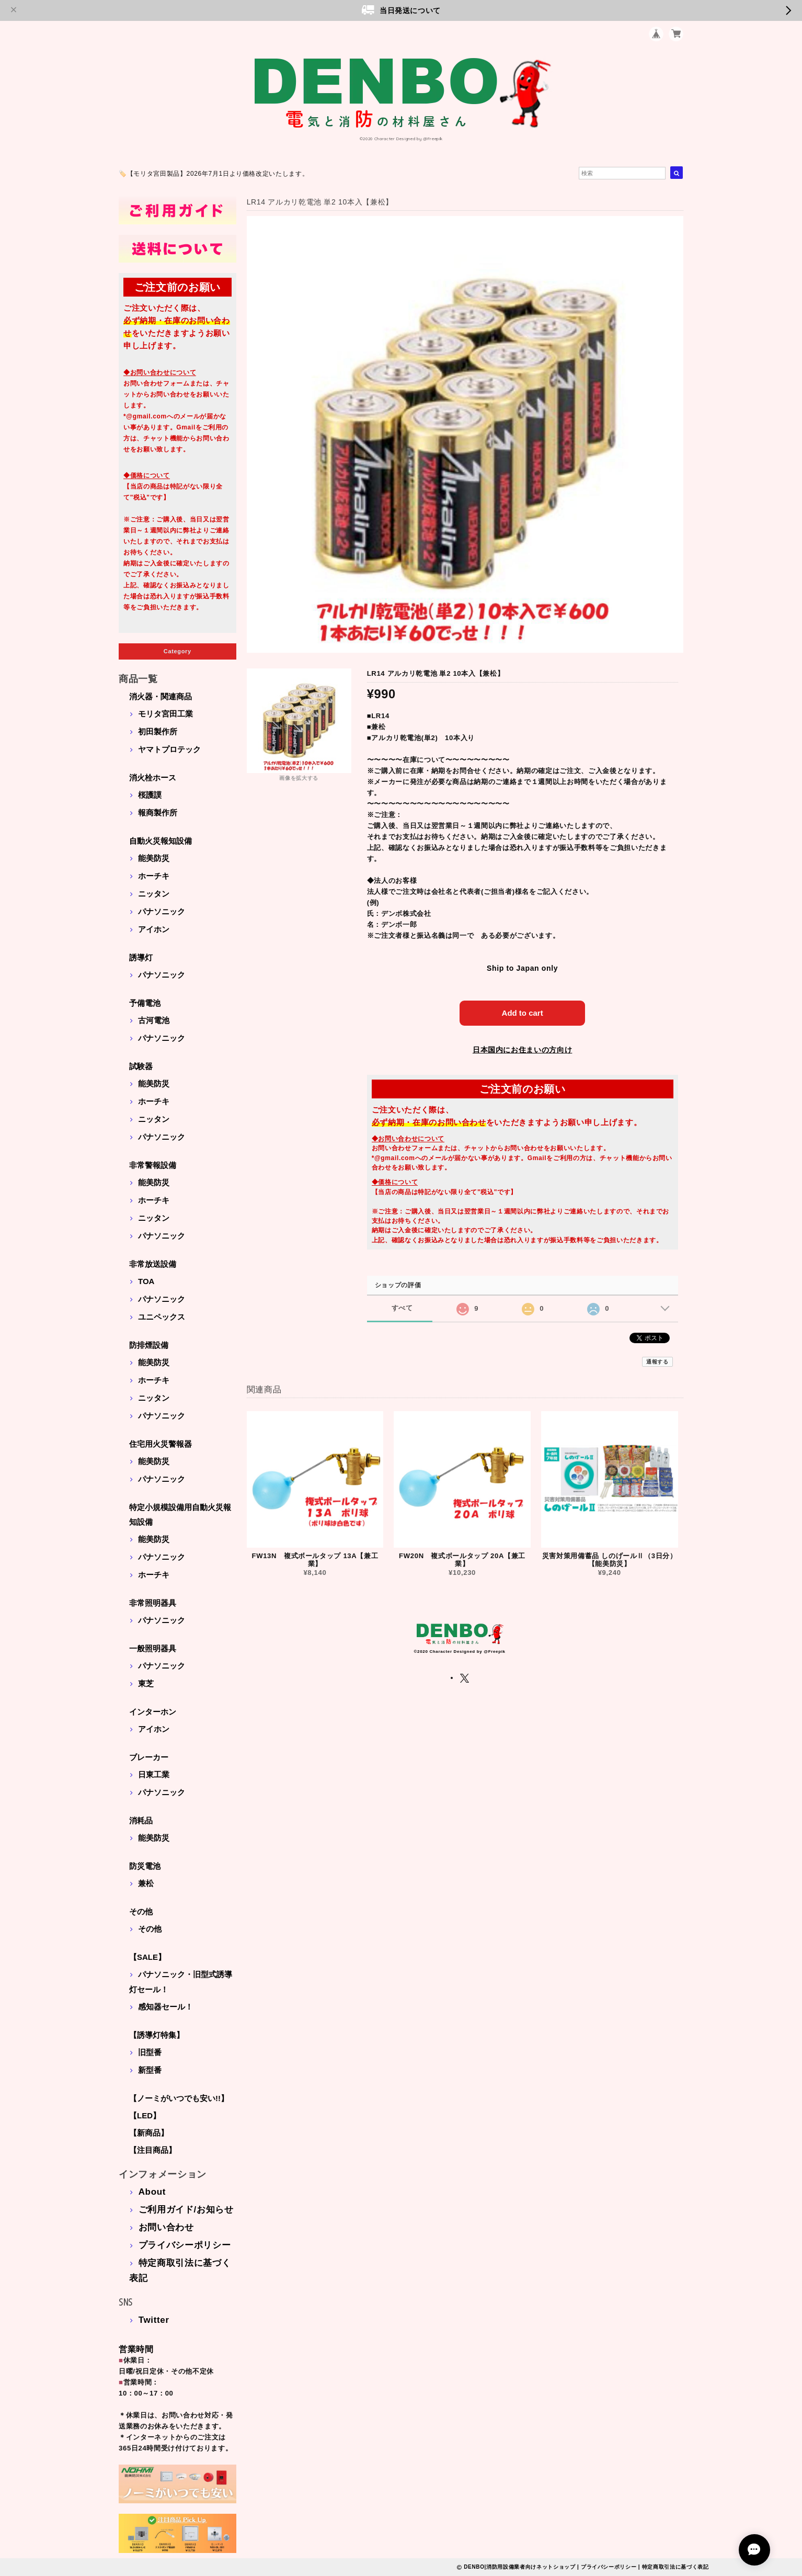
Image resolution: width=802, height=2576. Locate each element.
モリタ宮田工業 (165, 713)
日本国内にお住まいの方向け (522, 1050)
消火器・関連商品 (160, 696)
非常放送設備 (152, 1263)
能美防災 (153, 858)
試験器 (141, 1066)
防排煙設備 (148, 1345)
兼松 (146, 1883)
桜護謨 (150, 794)
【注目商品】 (152, 2150)
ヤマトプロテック (169, 749)
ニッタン (153, 893)
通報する (657, 1362)
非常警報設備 (152, 1165)
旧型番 (150, 2052)
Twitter (154, 2320)
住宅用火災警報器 (160, 1443)
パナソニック (161, 911)
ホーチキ (153, 875)
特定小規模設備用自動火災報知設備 (180, 1514)
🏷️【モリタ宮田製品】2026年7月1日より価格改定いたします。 (213, 173)
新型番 (150, 2070)
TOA (146, 1281)
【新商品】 (148, 2132)
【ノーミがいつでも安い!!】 (178, 2098)
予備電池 (145, 1002)
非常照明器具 (152, 1602)
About (152, 2192)
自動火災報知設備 (160, 840)
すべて (402, 1307)
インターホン (152, 1711)
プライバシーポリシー (185, 2245)
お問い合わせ (166, 2227)
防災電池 (145, 1866)
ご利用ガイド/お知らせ (186, 2210)
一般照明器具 (152, 1648)
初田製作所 (157, 731)
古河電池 (153, 1020)
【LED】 (145, 2115)
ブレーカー (148, 1757)
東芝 (146, 1683)
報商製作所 (157, 812)
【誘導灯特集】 (156, 2034)
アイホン (153, 929)
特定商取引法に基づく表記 (675, 2567)
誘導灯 (141, 957)
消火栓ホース (152, 777)
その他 (141, 1911)
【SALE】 (147, 1957)
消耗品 (141, 1820)
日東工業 (153, 1774)
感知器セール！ (165, 2006)
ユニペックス (161, 1316)
